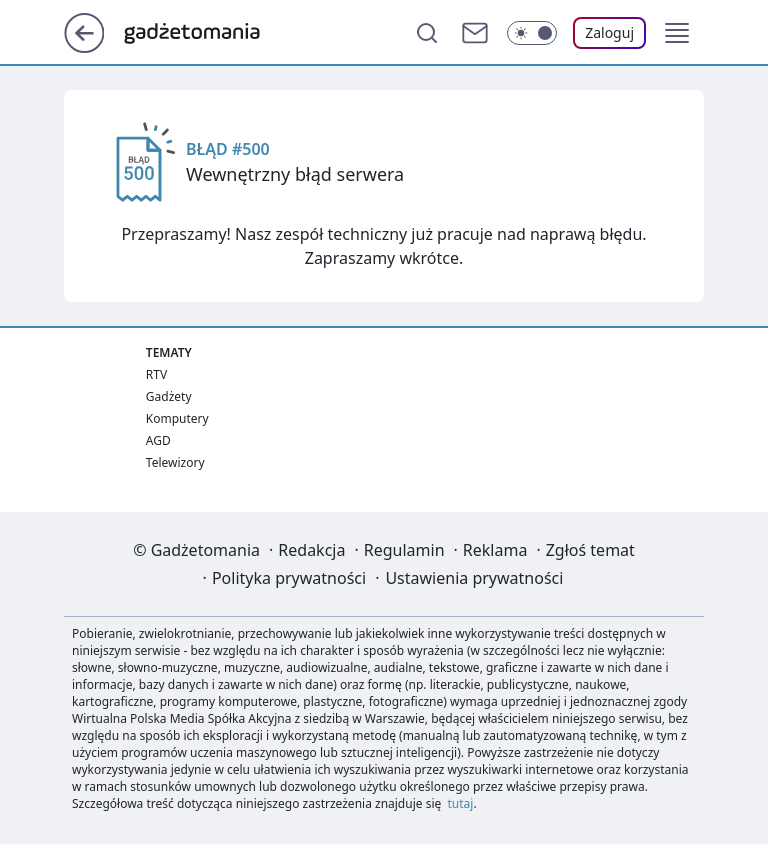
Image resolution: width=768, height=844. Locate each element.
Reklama (495, 550)
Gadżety (169, 396)
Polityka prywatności (289, 578)
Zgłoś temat (590, 550)
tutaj (461, 803)
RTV (156, 374)
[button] (677, 33)
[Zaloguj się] (609, 33)
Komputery (177, 418)
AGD (158, 440)
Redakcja (311, 550)
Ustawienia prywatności (474, 578)
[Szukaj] (427, 33)
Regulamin (404, 550)
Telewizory (175, 462)
